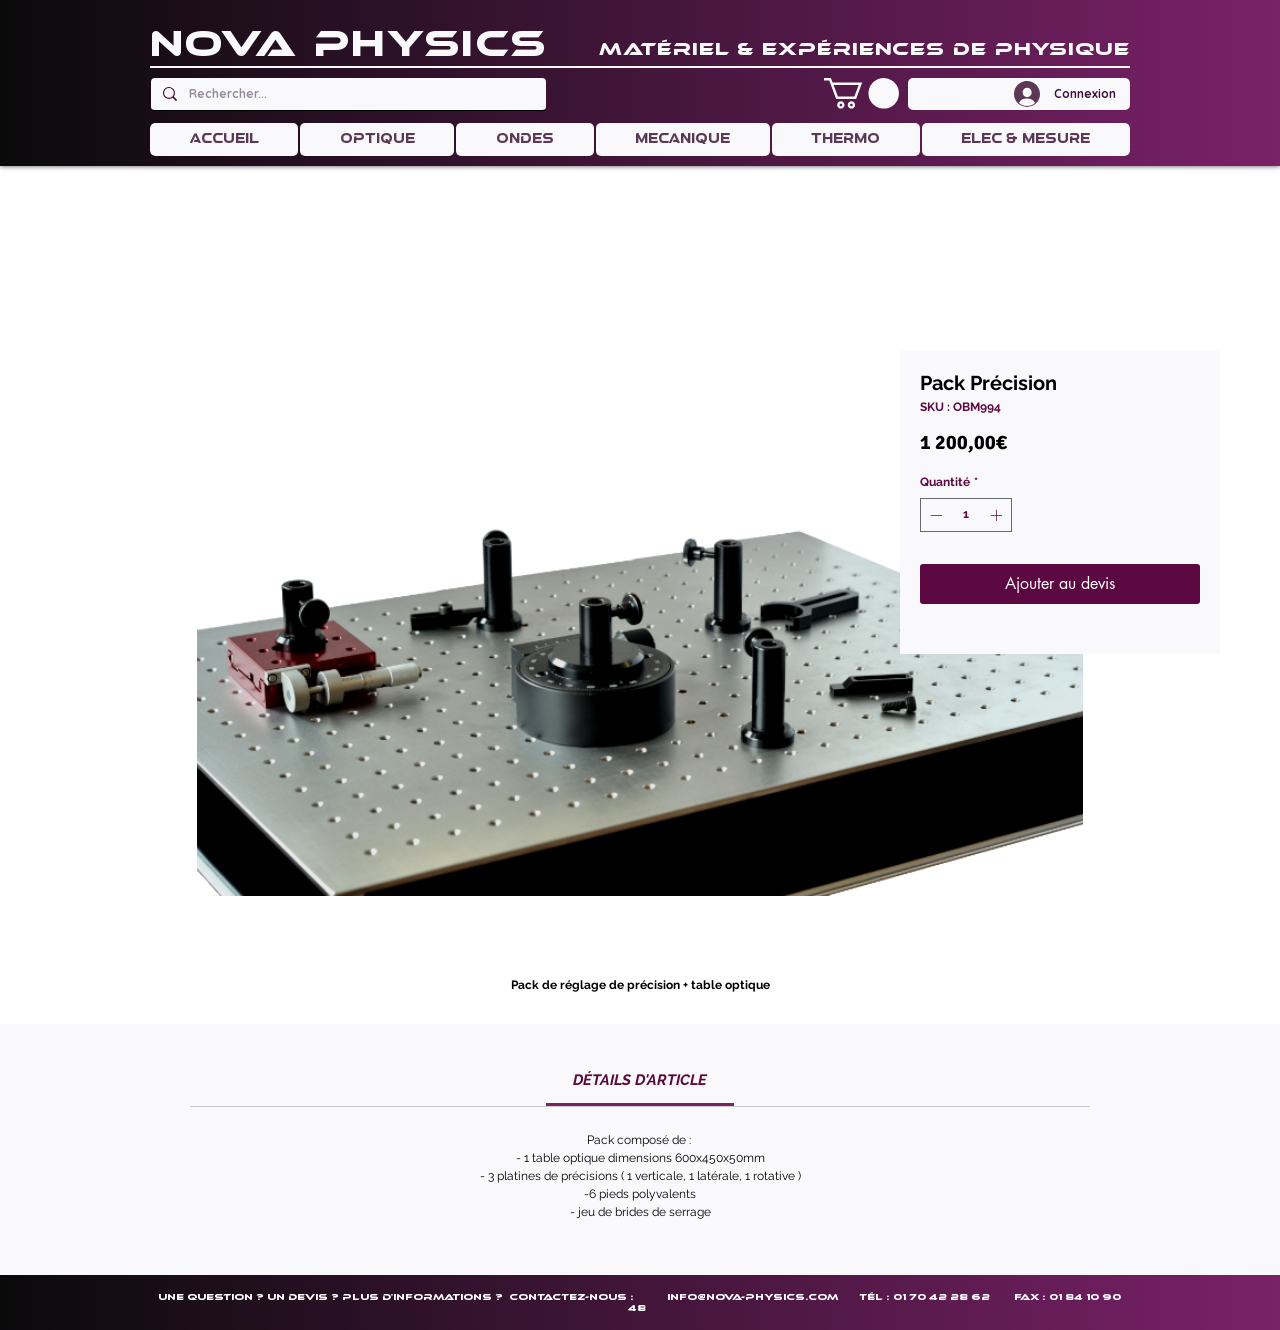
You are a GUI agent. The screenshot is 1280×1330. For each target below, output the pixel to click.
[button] (861, 93)
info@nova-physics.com (752, 1296)
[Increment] (998, 515)
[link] (640, 1080)
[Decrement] (934, 515)
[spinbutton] (966, 515)
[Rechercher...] (346, 94)
